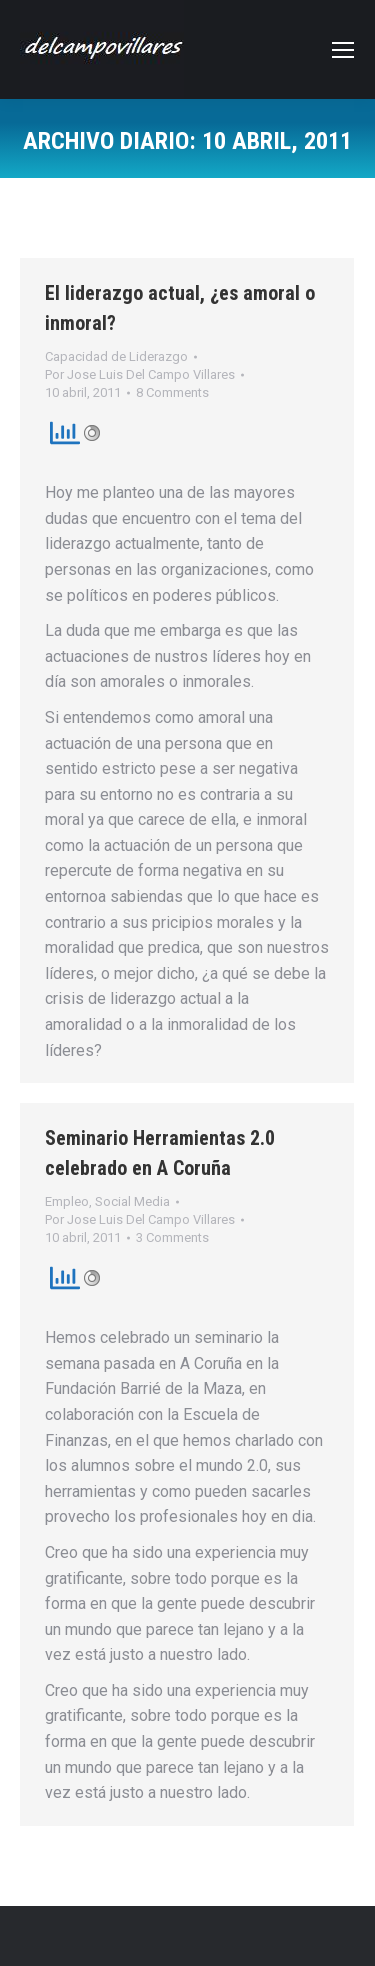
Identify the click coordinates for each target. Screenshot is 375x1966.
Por (140, 374)
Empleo (67, 1201)
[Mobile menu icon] (343, 50)
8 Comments (172, 392)
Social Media (132, 1201)
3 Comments (172, 1237)
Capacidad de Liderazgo (116, 356)
